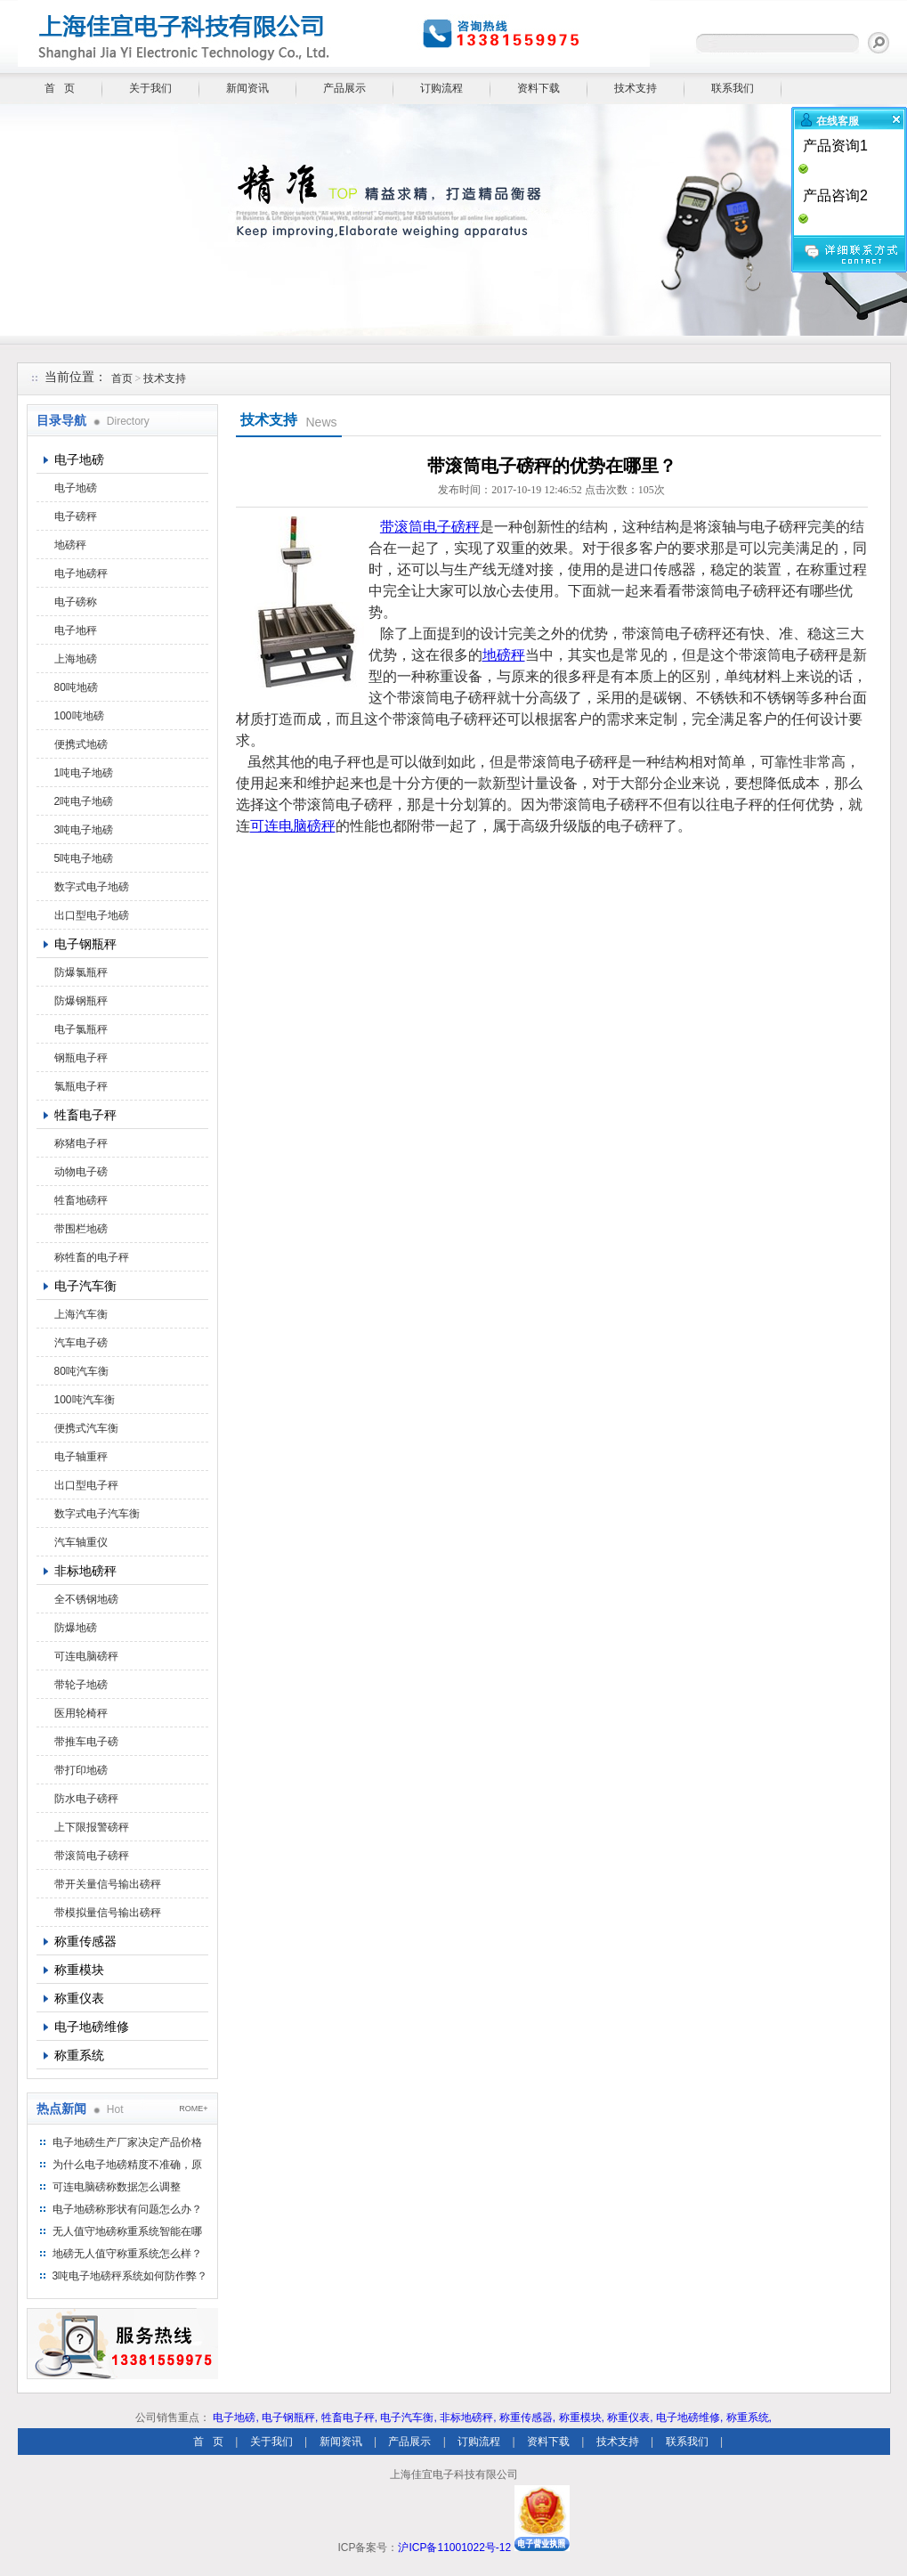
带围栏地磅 (81, 1229)
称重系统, (749, 2417)
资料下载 (538, 88)
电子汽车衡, (408, 2417)
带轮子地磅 (81, 1684)
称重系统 (79, 2055)
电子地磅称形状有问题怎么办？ (127, 2209)
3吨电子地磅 (84, 830)
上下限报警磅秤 (91, 1827)
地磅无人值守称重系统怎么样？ (127, 2253)
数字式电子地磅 (91, 887)
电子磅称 (75, 602)
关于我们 (150, 88)
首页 (122, 378)
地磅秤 (70, 545)
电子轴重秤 (81, 1457)
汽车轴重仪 (81, 1542)
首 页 (60, 88)
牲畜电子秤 (85, 1115)
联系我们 (732, 88)
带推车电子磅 (86, 1741)
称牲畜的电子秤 (91, 1257)
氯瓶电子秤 (81, 1086)
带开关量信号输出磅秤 (107, 1884)
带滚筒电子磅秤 (91, 1855)
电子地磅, (235, 2417)
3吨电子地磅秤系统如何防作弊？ (130, 2276)
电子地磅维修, (689, 2417)
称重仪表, (629, 2417)
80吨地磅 (76, 687)
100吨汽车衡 (84, 1400)
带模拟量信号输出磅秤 (107, 1912)
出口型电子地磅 (91, 915)
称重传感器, (527, 2417)
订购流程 (441, 88)
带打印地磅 (81, 1770)
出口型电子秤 (86, 1485)
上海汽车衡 (81, 1314)
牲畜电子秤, (349, 2417)
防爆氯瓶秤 (81, 972)
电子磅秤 (75, 516)
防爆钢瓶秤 (81, 1001)
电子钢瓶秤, (290, 2417)
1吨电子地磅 (84, 773)
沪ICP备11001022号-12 (454, 2547)
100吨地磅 (79, 716)
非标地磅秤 (85, 1571)
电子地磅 (79, 459)
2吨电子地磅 (84, 801)
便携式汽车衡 (86, 1428)
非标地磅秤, (468, 2417)
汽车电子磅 (81, 1343)
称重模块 (79, 1969)
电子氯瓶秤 (81, 1029)
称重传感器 (85, 1941)
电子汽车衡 (85, 1286)
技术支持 (635, 88)
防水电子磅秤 (86, 1798)
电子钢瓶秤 (85, 944)
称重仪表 (79, 1998)
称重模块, (581, 2417)
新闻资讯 (247, 88)
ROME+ (193, 2108)
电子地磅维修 (91, 2026)
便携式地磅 (81, 744)
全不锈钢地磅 (86, 1599)
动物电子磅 (81, 1172)
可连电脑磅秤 (86, 1656)
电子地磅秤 (81, 573)
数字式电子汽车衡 (97, 1513)
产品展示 (344, 88)
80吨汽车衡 (81, 1371)
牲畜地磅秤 (81, 1200)
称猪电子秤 (81, 1143)
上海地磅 (75, 659)
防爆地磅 (75, 1627)
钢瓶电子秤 (81, 1058)
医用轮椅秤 (81, 1713)
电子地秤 (75, 630)
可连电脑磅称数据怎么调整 (117, 2187)
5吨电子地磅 (84, 858)
